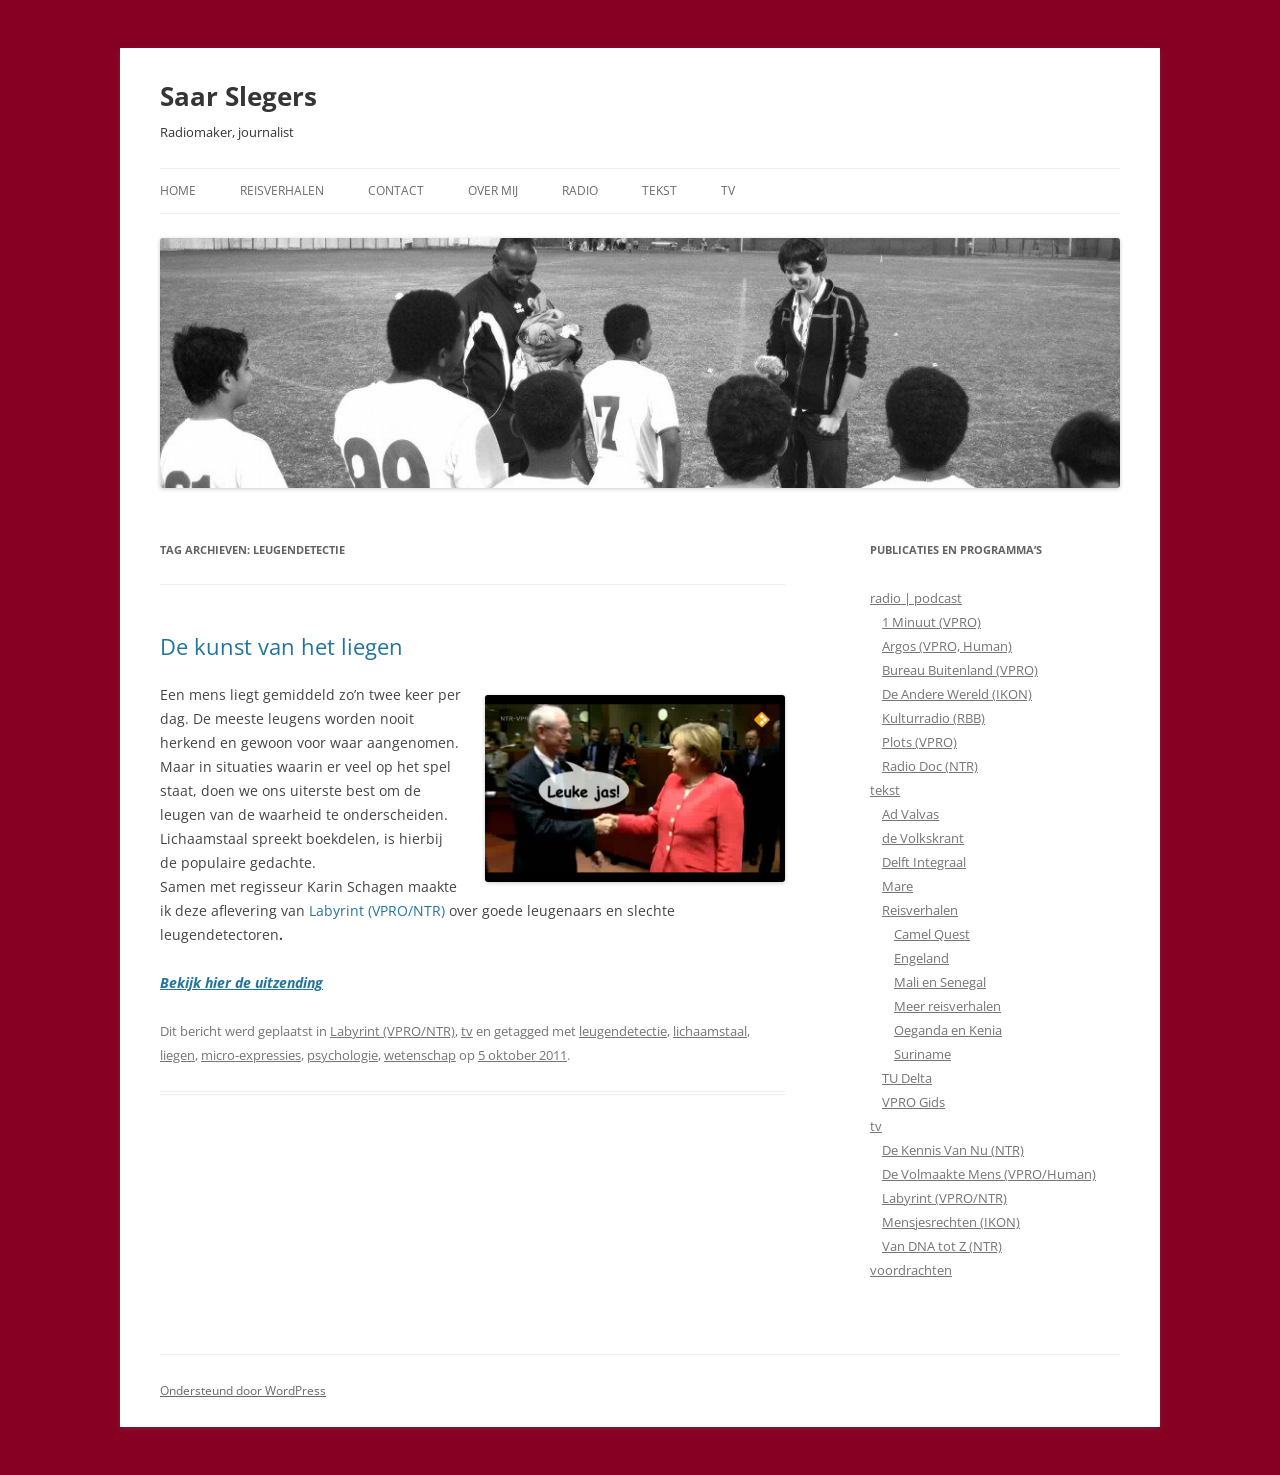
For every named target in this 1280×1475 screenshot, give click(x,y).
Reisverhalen (282, 190)
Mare (897, 886)
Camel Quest (932, 934)
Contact (396, 190)
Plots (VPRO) (919, 742)
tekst (885, 790)
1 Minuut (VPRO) (931, 622)
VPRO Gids (913, 1102)
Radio (580, 190)
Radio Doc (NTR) (930, 766)
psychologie (342, 1055)
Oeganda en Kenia (948, 1030)
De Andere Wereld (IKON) (957, 694)
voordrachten (911, 1270)
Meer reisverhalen (947, 1006)
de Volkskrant (923, 838)
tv (467, 1031)
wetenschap (420, 1055)
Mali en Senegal (940, 982)
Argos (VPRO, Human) (947, 646)
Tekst (659, 190)
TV (728, 190)
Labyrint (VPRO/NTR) (377, 910)
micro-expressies (251, 1055)
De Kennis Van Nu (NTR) (953, 1150)
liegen (177, 1055)
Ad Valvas (910, 814)
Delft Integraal (924, 862)
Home (178, 190)
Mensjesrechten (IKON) (951, 1222)
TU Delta (907, 1078)
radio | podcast (916, 598)
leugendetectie (623, 1031)
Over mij (493, 190)
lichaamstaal (710, 1031)
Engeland (921, 958)
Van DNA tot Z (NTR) (942, 1246)
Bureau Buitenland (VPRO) (960, 670)
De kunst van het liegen (281, 646)
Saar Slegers (238, 96)
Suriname (922, 1054)
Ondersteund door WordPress (243, 1390)
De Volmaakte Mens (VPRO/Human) (989, 1174)
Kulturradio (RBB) (933, 718)
